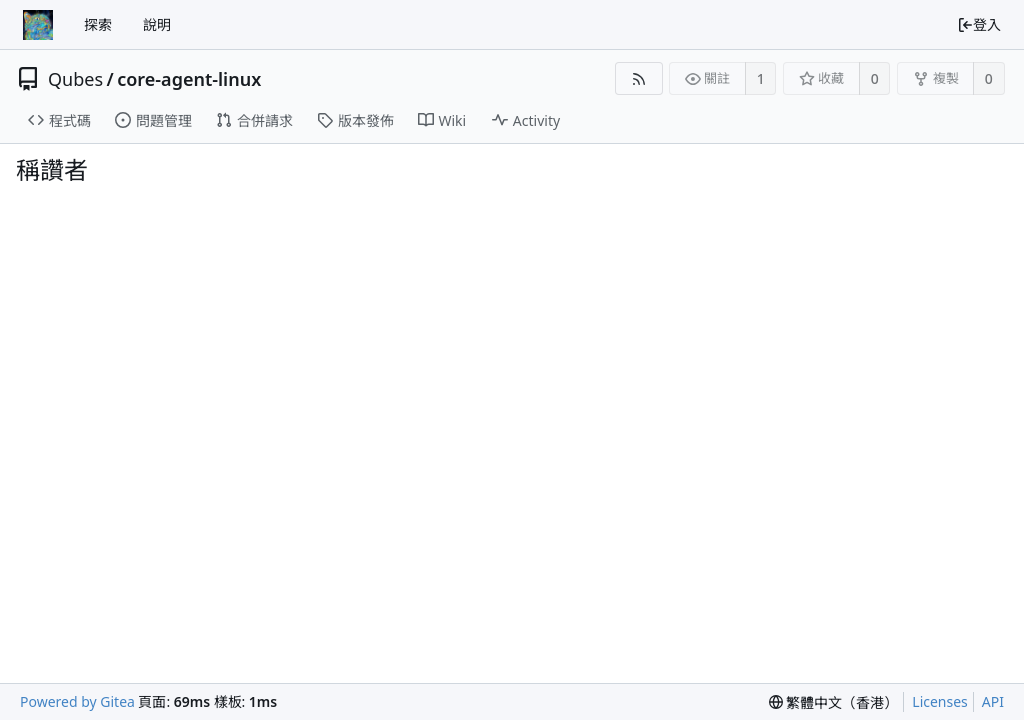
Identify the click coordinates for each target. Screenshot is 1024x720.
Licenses (940, 701)
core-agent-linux (189, 79)
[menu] (834, 702)
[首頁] (38, 25)
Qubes (75, 79)
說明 (157, 24)
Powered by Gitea (77, 701)
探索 (98, 24)
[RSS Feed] (638, 78)
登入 (979, 24)
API (993, 701)
